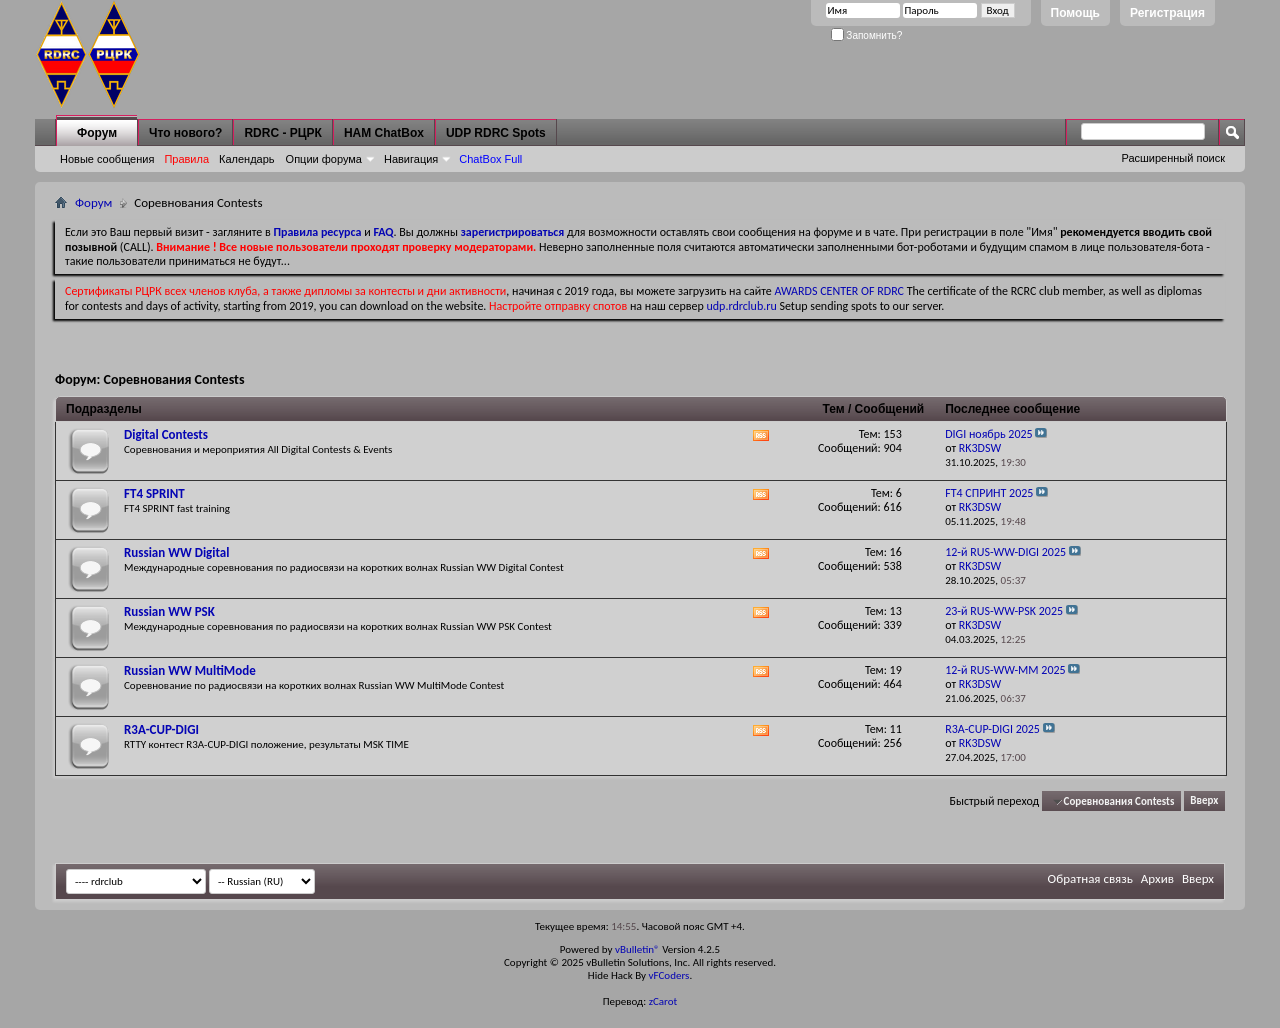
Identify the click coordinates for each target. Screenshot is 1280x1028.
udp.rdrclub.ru (742, 306)
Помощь (1075, 13)
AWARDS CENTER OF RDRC (839, 291)
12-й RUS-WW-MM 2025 (1005, 670)
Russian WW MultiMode (190, 670)
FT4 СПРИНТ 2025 (989, 493)
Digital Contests (166, 434)
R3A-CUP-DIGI (161, 729)
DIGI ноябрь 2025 (989, 434)
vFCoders (669, 975)
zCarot (663, 1001)
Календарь (247, 159)
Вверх (1204, 801)
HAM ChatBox (384, 133)
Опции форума (324, 159)
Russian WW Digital (176, 552)
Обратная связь (1090, 878)
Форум (97, 133)
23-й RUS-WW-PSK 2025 (1004, 611)
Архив (1157, 878)
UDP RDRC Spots (496, 133)
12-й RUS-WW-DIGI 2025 (1005, 552)
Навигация (411, 159)
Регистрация (1167, 13)
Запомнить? (867, 35)
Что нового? (185, 133)
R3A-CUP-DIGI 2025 (992, 729)
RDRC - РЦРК (282, 133)
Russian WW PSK (169, 611)
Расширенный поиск (1173, 158)
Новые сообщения (107, 159)
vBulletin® (637, 949)
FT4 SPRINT (154, 493)
